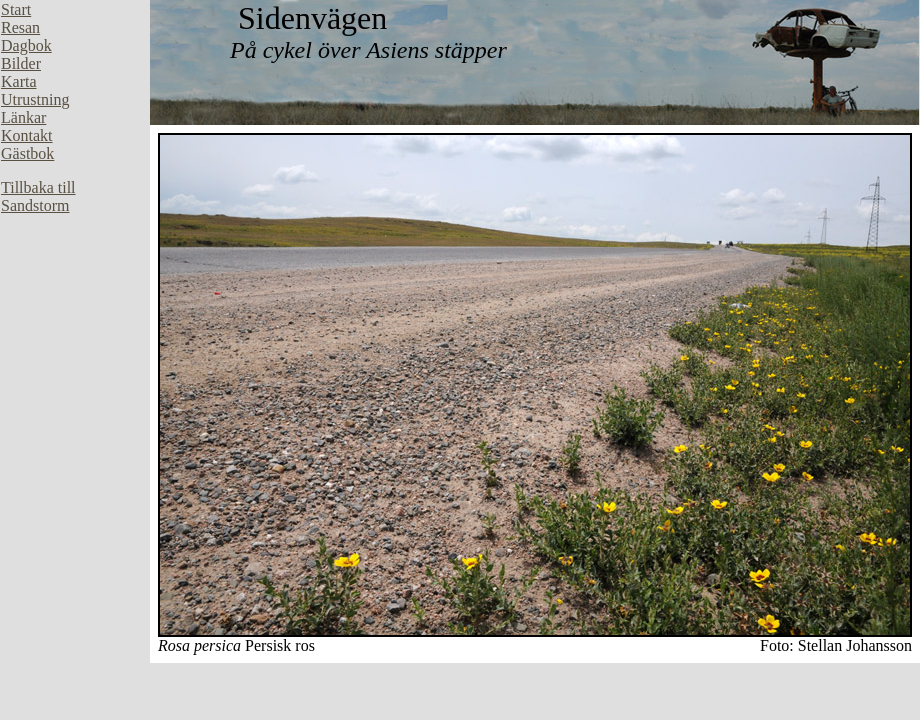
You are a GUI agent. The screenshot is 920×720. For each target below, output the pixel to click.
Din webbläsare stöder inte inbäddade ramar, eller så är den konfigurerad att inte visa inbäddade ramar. (75, 300)
